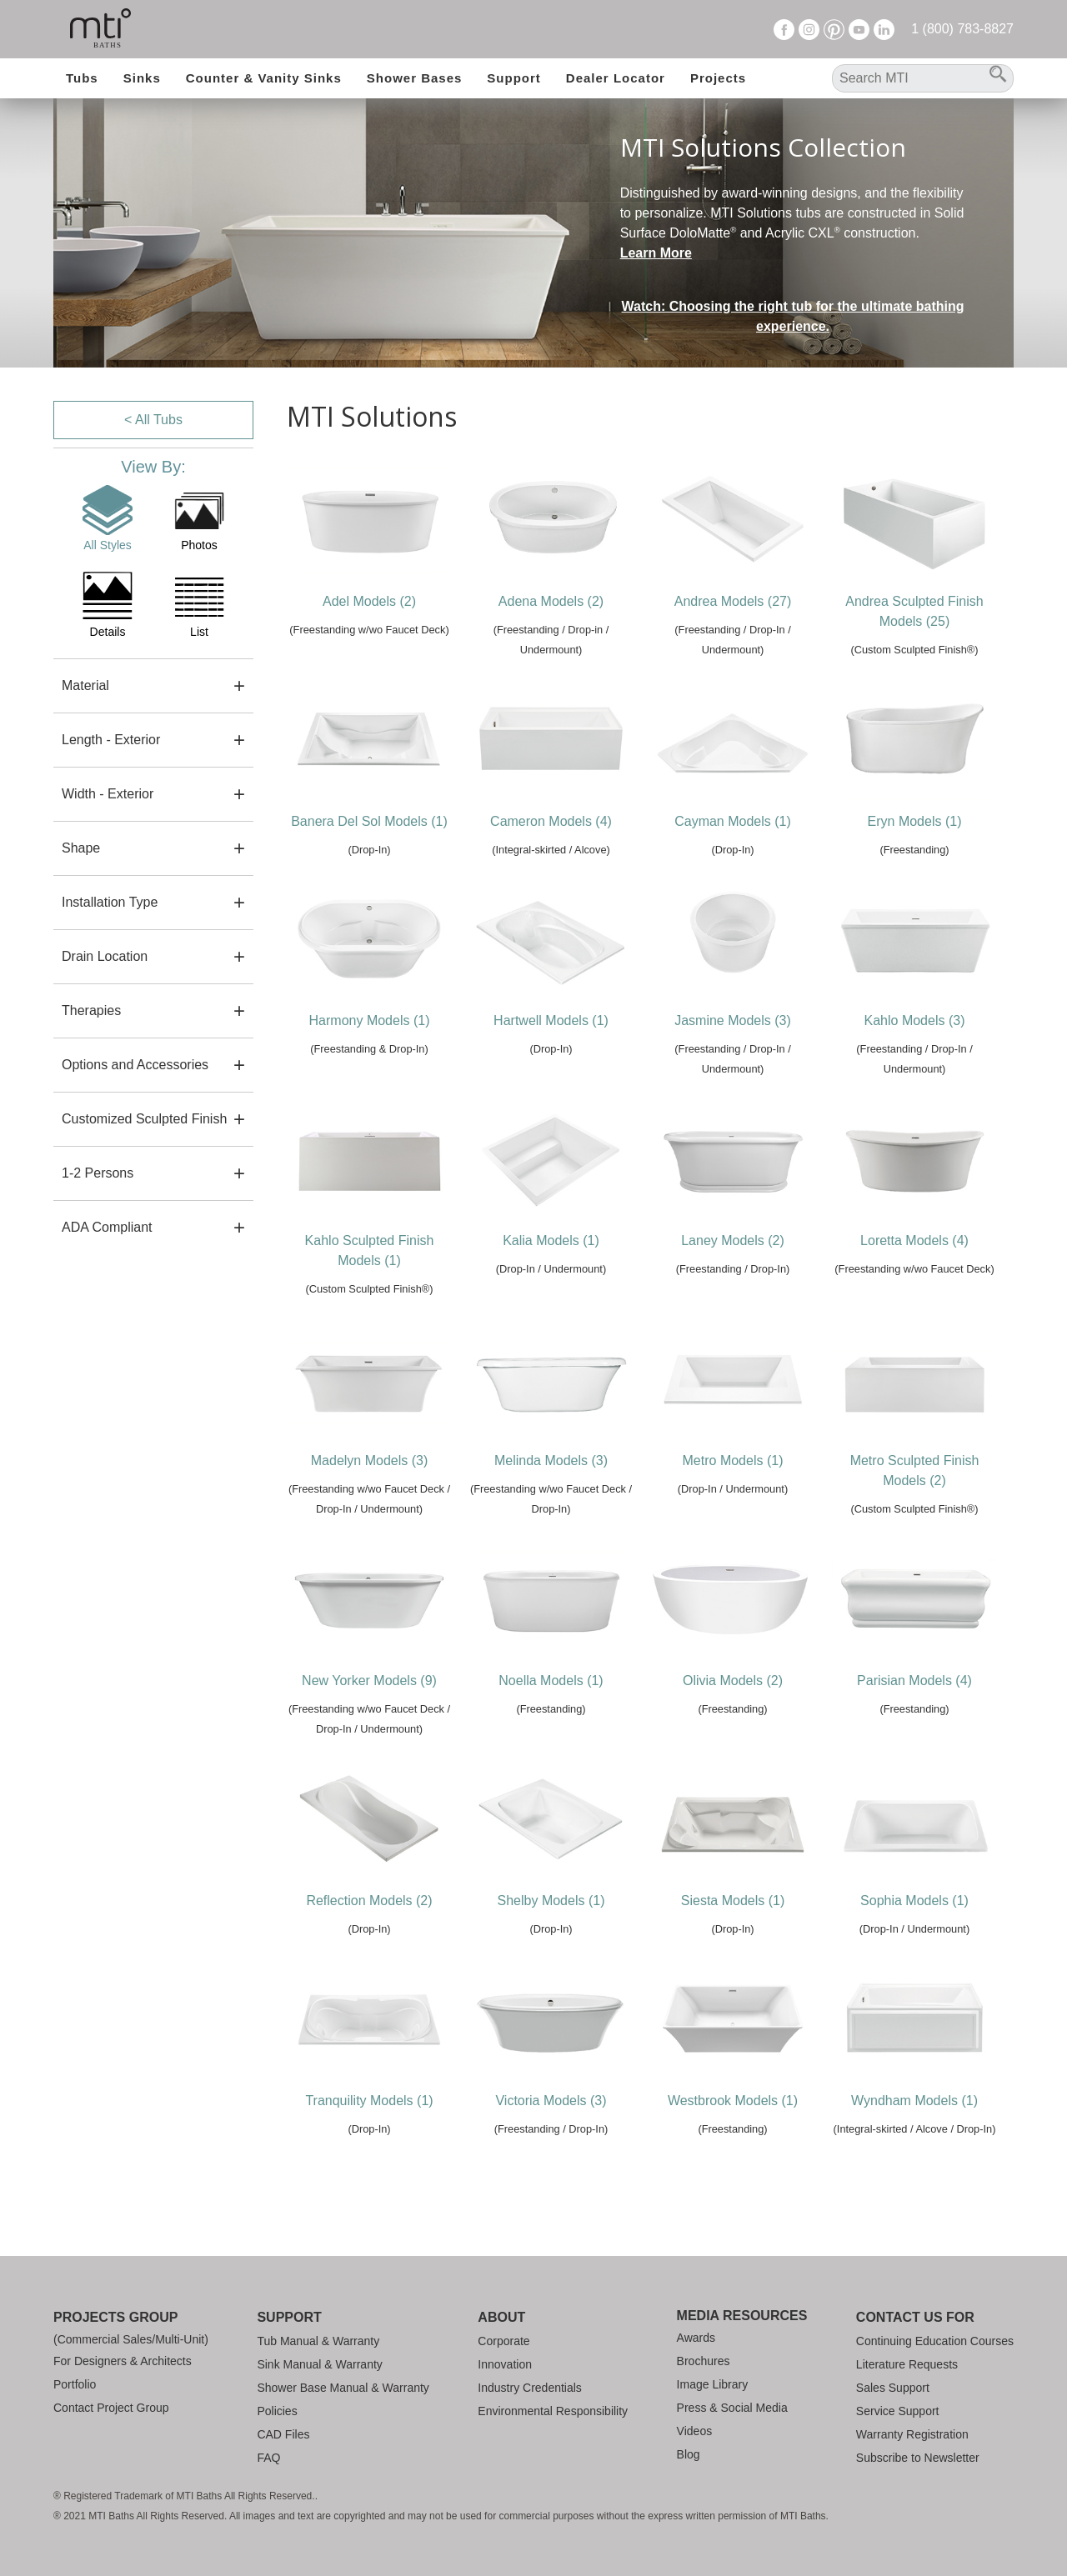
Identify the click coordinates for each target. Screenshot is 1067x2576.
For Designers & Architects (122, 2361)
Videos (695, 2431)
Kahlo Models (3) (914, 1020)
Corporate (503, 2341)
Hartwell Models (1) (551, 1020)
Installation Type (110, 902)
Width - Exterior (107, 794)
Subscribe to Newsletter (917, 2457)
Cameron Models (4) (551, 821)
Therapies (91, 1010)
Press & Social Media (732, 2407)
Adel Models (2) (369, 601)
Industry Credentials (530, 2387)
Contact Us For (915, 2317)
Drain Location (105, 956)
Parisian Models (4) (914, 1680)
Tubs (82, 78)
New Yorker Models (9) (369, 1680)
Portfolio (74, 2384)
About (501, 2317)
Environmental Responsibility (553, 2411)
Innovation (505, 2364)
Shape (81, 848)
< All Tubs (153, 420)
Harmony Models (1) (369, 1020)
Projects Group (115, 2317)
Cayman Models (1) (732, 821)
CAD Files (283, 2434)
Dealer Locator (615, 78)
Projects (718, 78)
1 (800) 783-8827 (962, 29)
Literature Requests (907, 2364)
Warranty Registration (912, 2434)
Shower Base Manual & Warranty (342, 2387)
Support (514, 78)
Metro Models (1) (733, 1460)
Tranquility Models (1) (369, 2100)
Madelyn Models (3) (369, 1460)
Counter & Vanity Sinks (264, 78)
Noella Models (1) (550, 1680)
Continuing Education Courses (935, 2341)
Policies (277, 2411)
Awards (696, 2337)
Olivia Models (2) (733, 1680)
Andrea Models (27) (733, 601)
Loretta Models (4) (914, 1240)
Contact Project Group (111, 2407)
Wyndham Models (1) (914, 2100)
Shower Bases (415, 78)
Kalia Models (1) (551, 1240)
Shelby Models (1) (551, 1900)
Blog (688, 2454)
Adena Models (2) (551, 601)
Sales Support (892, 2387)
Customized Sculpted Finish (144, 1119)
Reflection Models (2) (369, 1900)
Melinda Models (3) (551, 1460)
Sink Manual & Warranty (319, 2364)
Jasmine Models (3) (732, 1020)
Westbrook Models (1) (733, 2100)
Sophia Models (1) (914, 1900)
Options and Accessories (135, 1065)
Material (85, 685)
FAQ (268, 2457)
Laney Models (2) (732, 1240)
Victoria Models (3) (550, 2100)
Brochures (703, 2361)
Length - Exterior (111, 740)
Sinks (142, 78)
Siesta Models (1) (733, 1900)
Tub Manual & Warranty (318, 2341)
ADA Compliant (107, 1227)
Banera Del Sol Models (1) (369, 821)
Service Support (897, 2411)
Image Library (713, 2384)
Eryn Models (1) (915, 821)
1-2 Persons (97, 1173)
